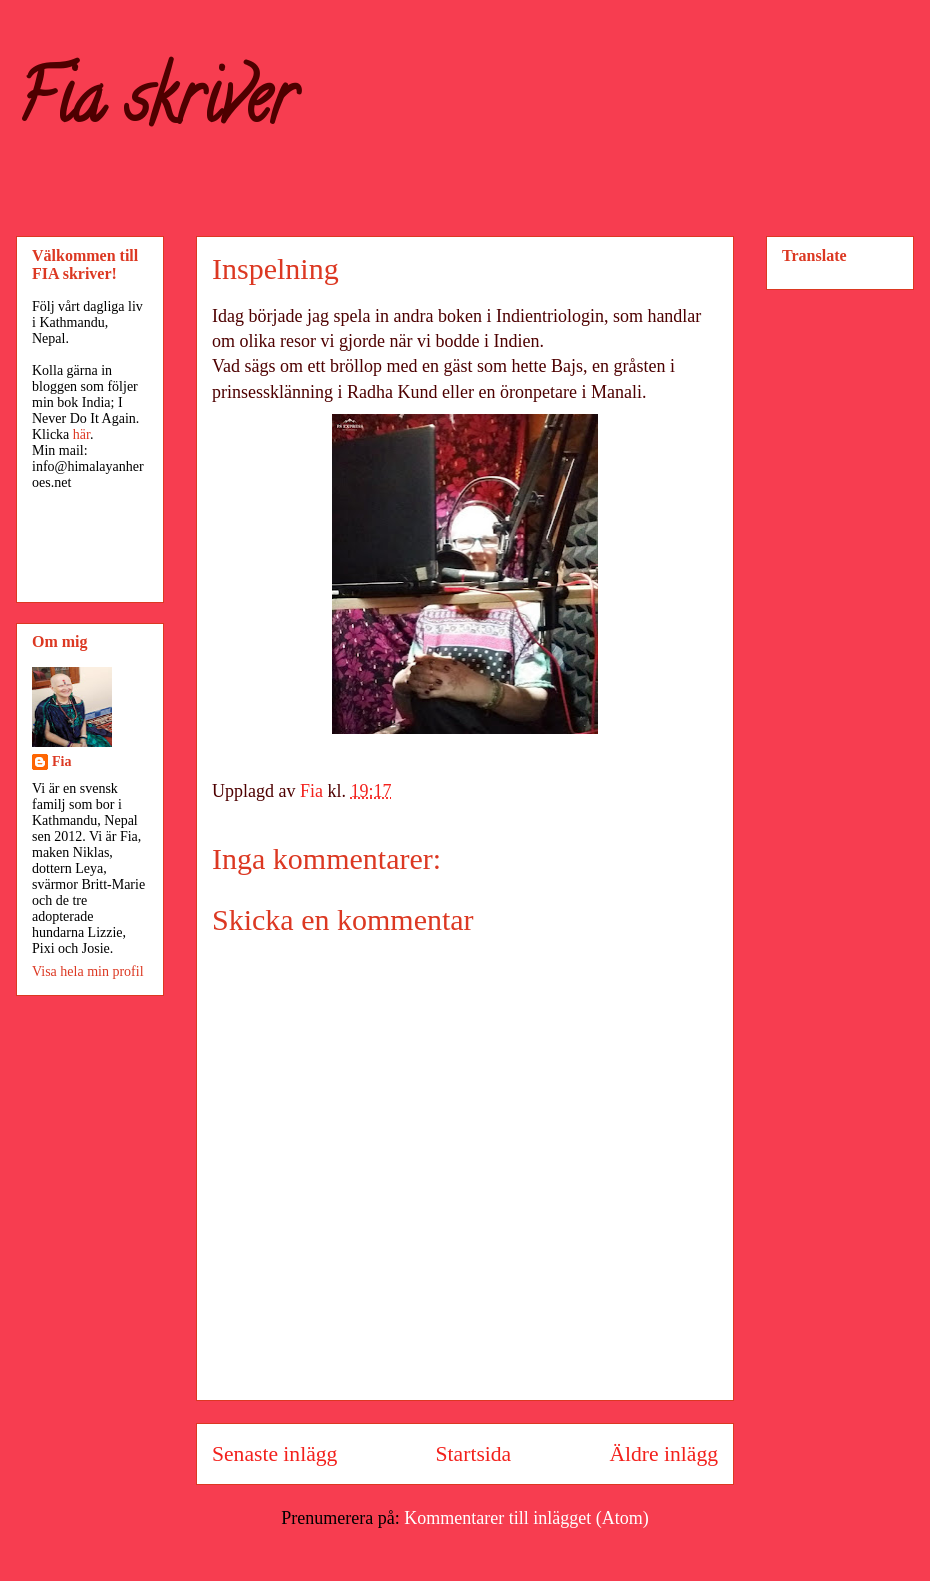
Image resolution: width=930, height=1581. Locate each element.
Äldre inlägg (663, 1454)
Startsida (474, 1454)
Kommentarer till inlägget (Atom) (526, 1518)
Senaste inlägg (274, 1454)
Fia (61, 761)
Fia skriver (155, 106)
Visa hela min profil (88, 971)
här (81, 434)
